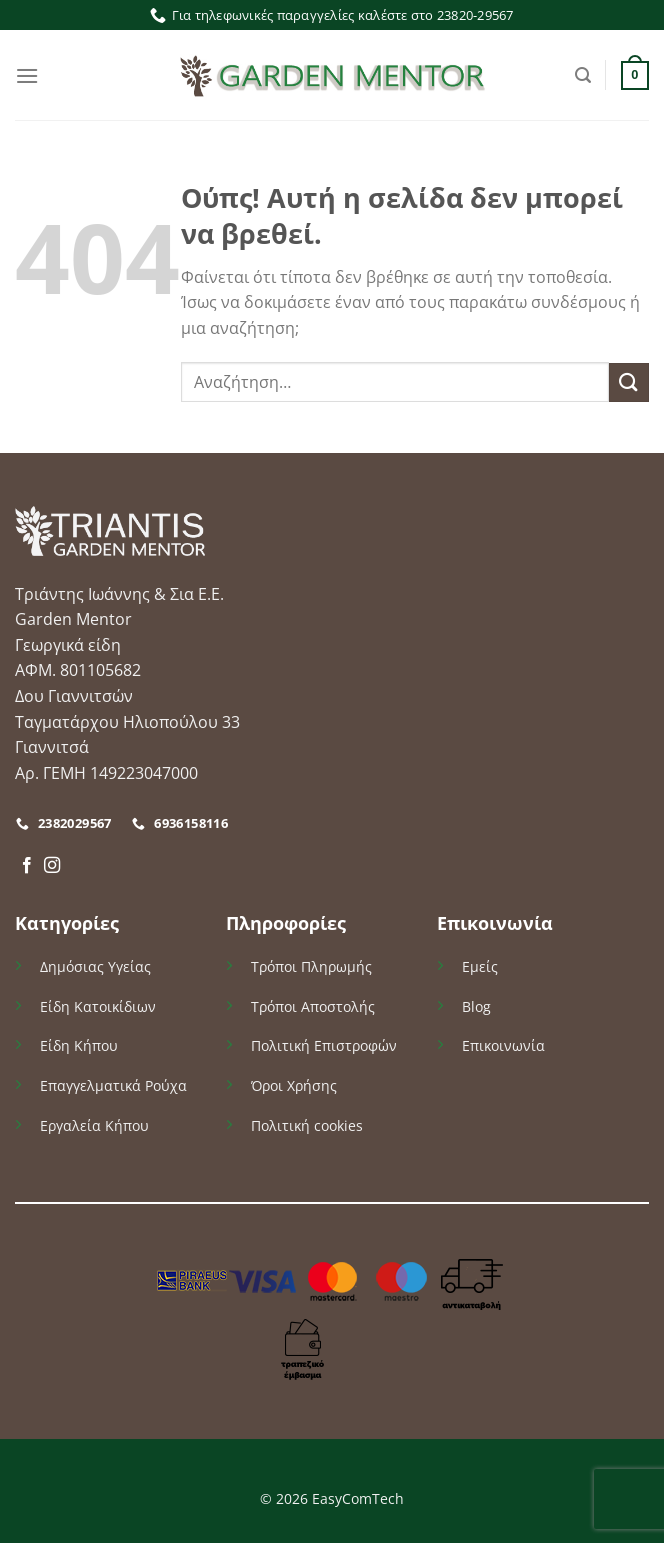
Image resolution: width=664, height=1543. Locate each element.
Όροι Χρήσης (294, 1085)
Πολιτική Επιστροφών (324, 1045)
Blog (476, 1006)
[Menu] (27, 75)
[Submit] (629, 382)
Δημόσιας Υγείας (95, 966)
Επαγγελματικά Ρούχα (113, 1085)
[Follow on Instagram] (52, 866)
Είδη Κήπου (79, 1045)
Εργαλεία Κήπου (94, 1125)
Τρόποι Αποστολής (313, 1006)
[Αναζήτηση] (583, 75)
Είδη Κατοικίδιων (98, 1006)
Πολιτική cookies (307, 1125)
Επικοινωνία (503, 1045)
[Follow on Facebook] (27, 866)
